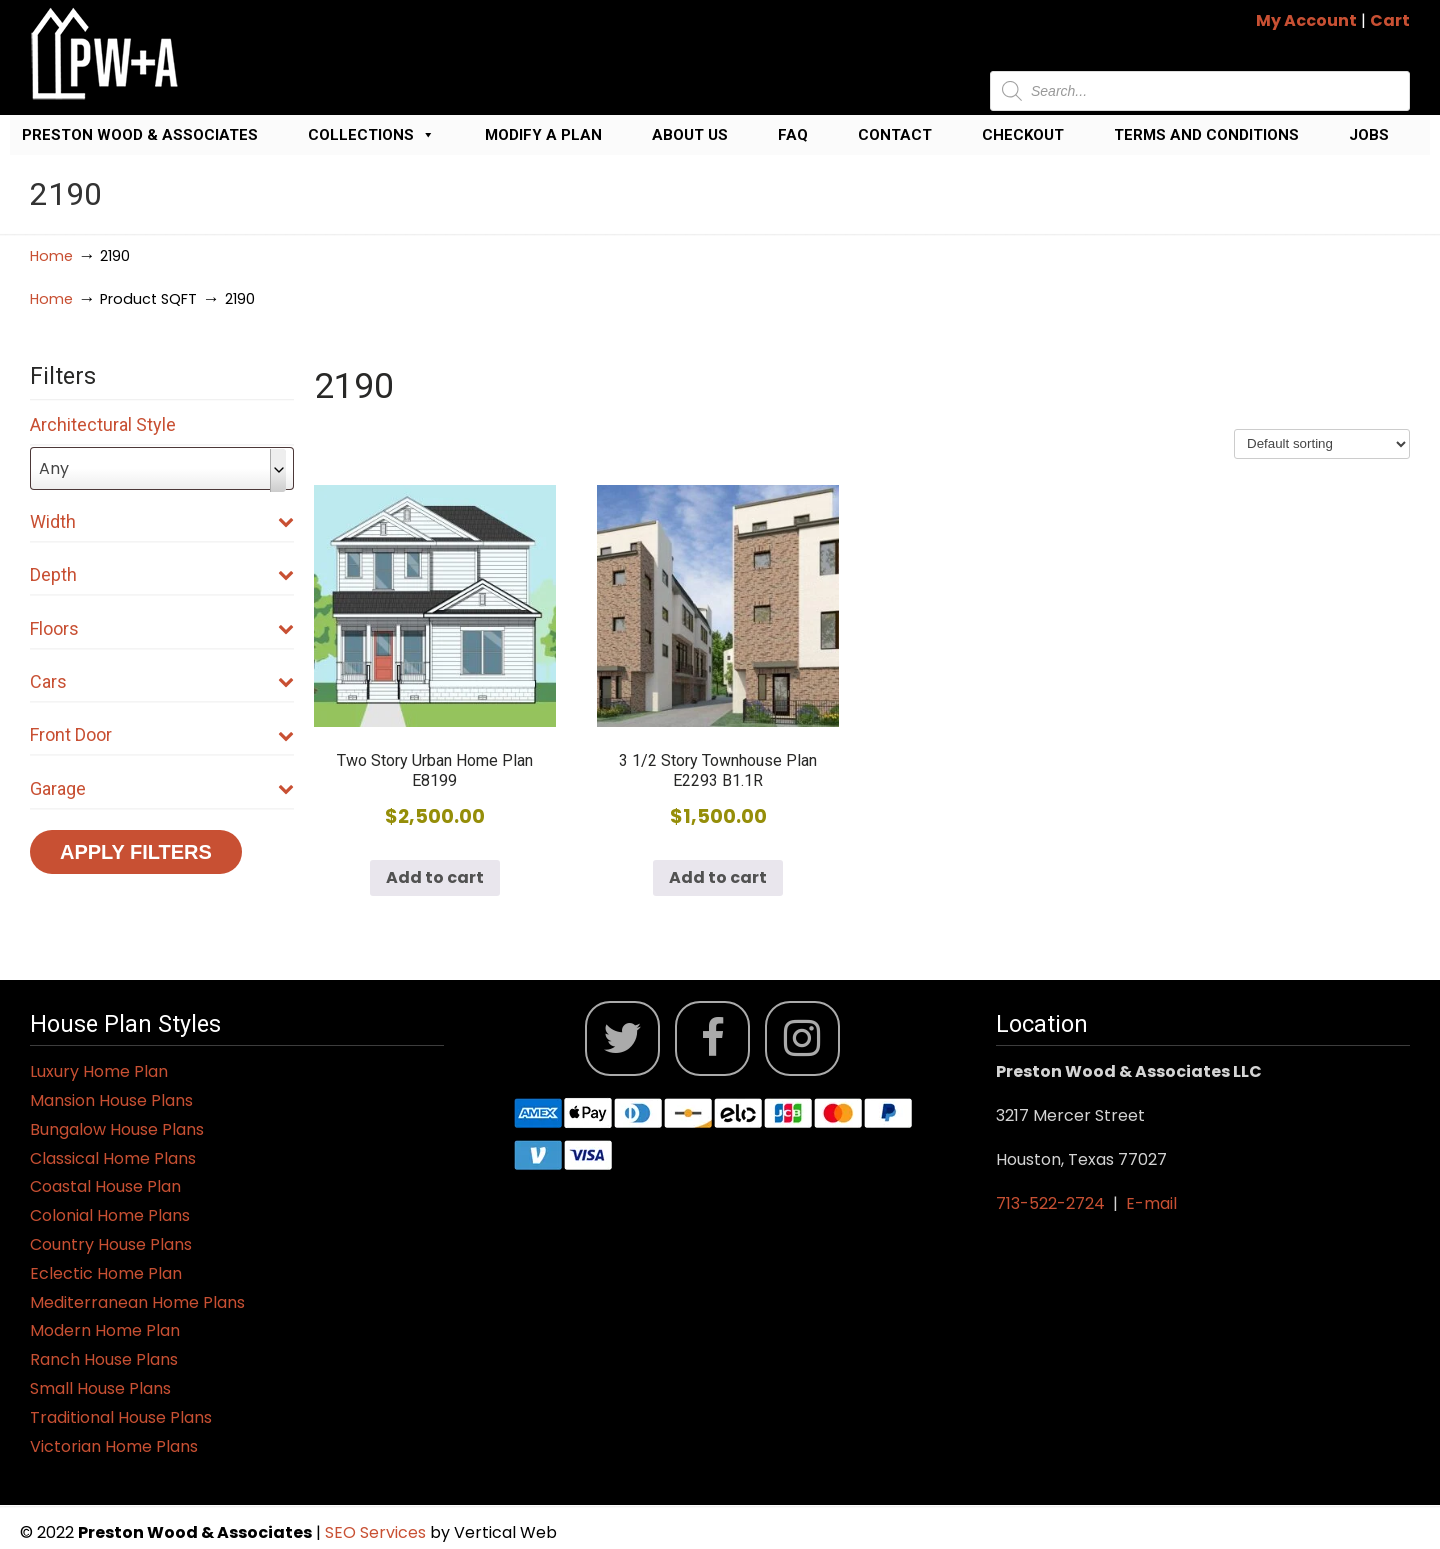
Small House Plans (100, 1388)
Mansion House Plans (111, 1100)
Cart (1390, 20)
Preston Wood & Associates (140, 135)
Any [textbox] (54, 468)
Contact (895, 135)
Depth (162, 574)
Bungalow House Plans (117, 1129)
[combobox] (162, 468)
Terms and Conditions (1206, 135)
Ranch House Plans (104, 1359)
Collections (371, 135)
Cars (162, 681)
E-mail (1151, 1203)
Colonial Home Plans (110, 1215)
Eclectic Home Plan (106, 1273)
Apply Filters (136, 852)
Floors (162, 628)
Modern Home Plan (105, 1330)
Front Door (162, 734)
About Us (690, 135)
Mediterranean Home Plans (137, 1302)
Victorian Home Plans (114, 1446)
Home (51, 256)
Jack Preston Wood (105, 53)
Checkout (1023, 135)
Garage (162, 788)
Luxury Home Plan (99, 1071)
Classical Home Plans (113, 1158)
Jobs (1369, 135)
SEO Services (377, 1532)
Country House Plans (111, 1244)
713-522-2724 (1050, 1203)
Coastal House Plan (105, 1186)
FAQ (793, 135)
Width (162, 521)
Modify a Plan (543, 135)
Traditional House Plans (121, 1417)
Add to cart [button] (435, 877)
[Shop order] (1322, 444)
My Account (1306, 20)
